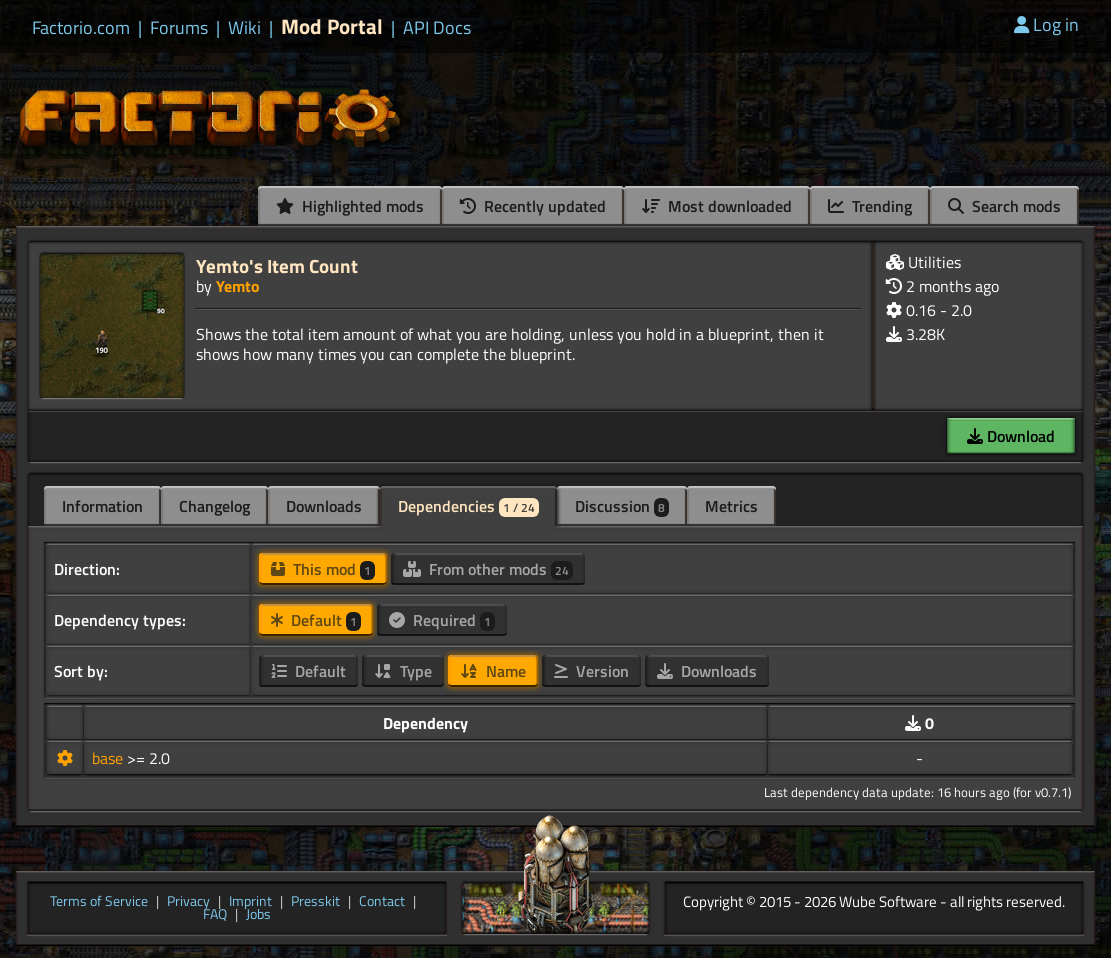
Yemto (238, 286)
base (109, 758)
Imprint (250, 902)
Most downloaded (717, 206)
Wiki (244, 28)
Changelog (214, 506)
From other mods (488, 569)
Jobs (258, 915)
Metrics (731, 506)
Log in (1046, 24)
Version (591, 671)
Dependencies (468, 506)
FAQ (215, 915)
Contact (382, 902)
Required (442, 620)
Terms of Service (99, 902)
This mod (323, 569)
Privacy (188, 902)
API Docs (437, 28)
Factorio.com (81, 28)
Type (403, 671)
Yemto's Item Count (277, 265)
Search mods (1004, 206)
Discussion (622, 506)
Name (493, 671)
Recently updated (533, 206)
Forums (179, 28)
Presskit (315, 902)
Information (102, 506)
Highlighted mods (350, 206)
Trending (870, 206)
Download (1011, 436)
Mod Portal (332, 26)
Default (316, 620)
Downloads (324, 506)
